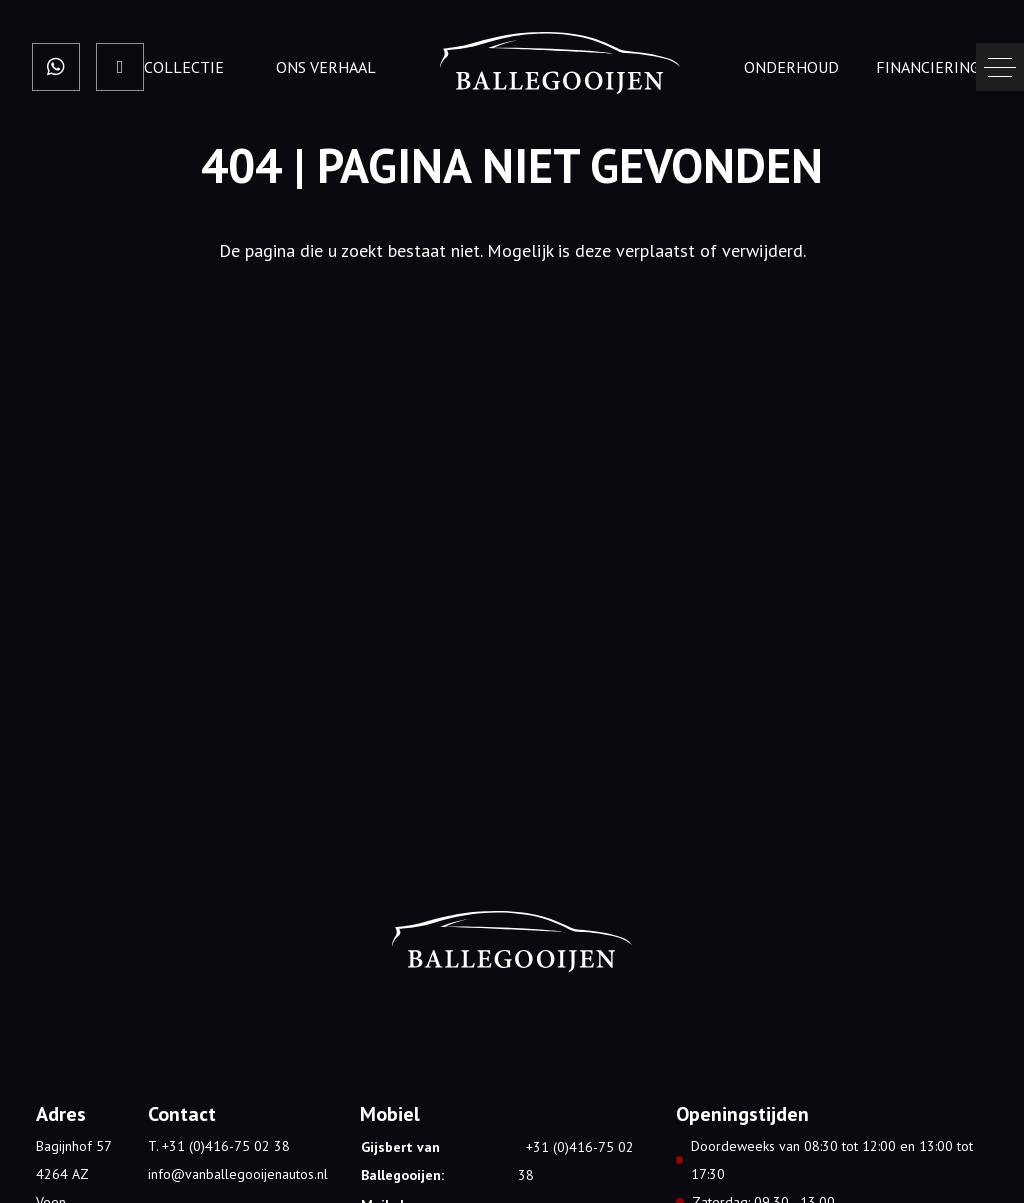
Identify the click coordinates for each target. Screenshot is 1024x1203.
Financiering (928, 67)
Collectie (184, 67)
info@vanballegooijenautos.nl (238, 1174)
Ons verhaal (326, 67)
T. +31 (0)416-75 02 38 (219, 1146)
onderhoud (791, 67)
